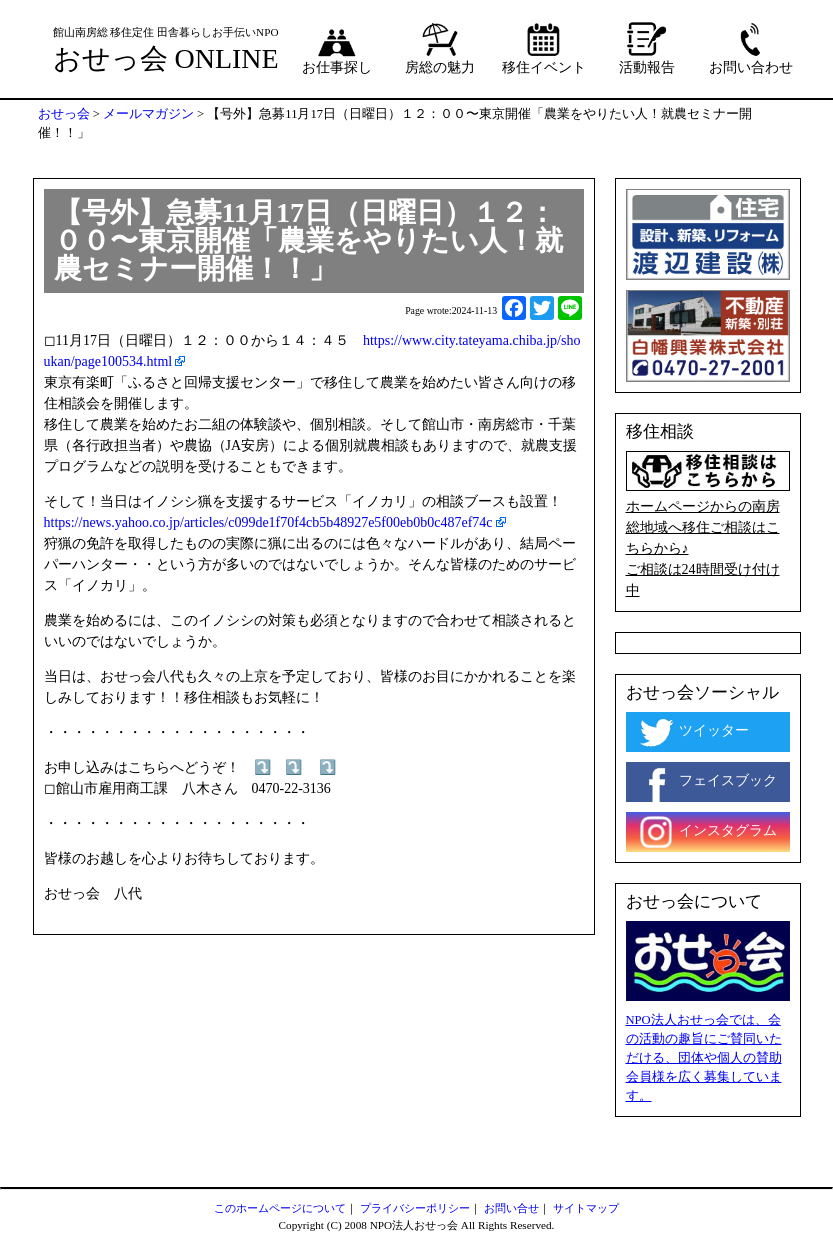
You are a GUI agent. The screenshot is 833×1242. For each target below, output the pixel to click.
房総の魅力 (440, 48)
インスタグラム (707, 832)
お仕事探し (337, 48)
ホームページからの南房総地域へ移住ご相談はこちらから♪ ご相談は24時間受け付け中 (708, 525)
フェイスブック (707, 782)
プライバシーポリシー (415, 1208)
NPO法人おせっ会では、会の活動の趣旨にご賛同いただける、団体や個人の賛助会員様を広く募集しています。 (704, 1058)
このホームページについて (280, 1208)
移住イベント (544, 48)
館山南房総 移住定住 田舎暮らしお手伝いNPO (166, 32)
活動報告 (647, 48)
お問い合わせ (751, 48)
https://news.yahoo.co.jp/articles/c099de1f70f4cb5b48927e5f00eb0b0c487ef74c (268, 522)
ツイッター (693, 732)
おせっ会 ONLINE (166, 58)
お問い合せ (511, 1208)
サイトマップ (586, 1208)
